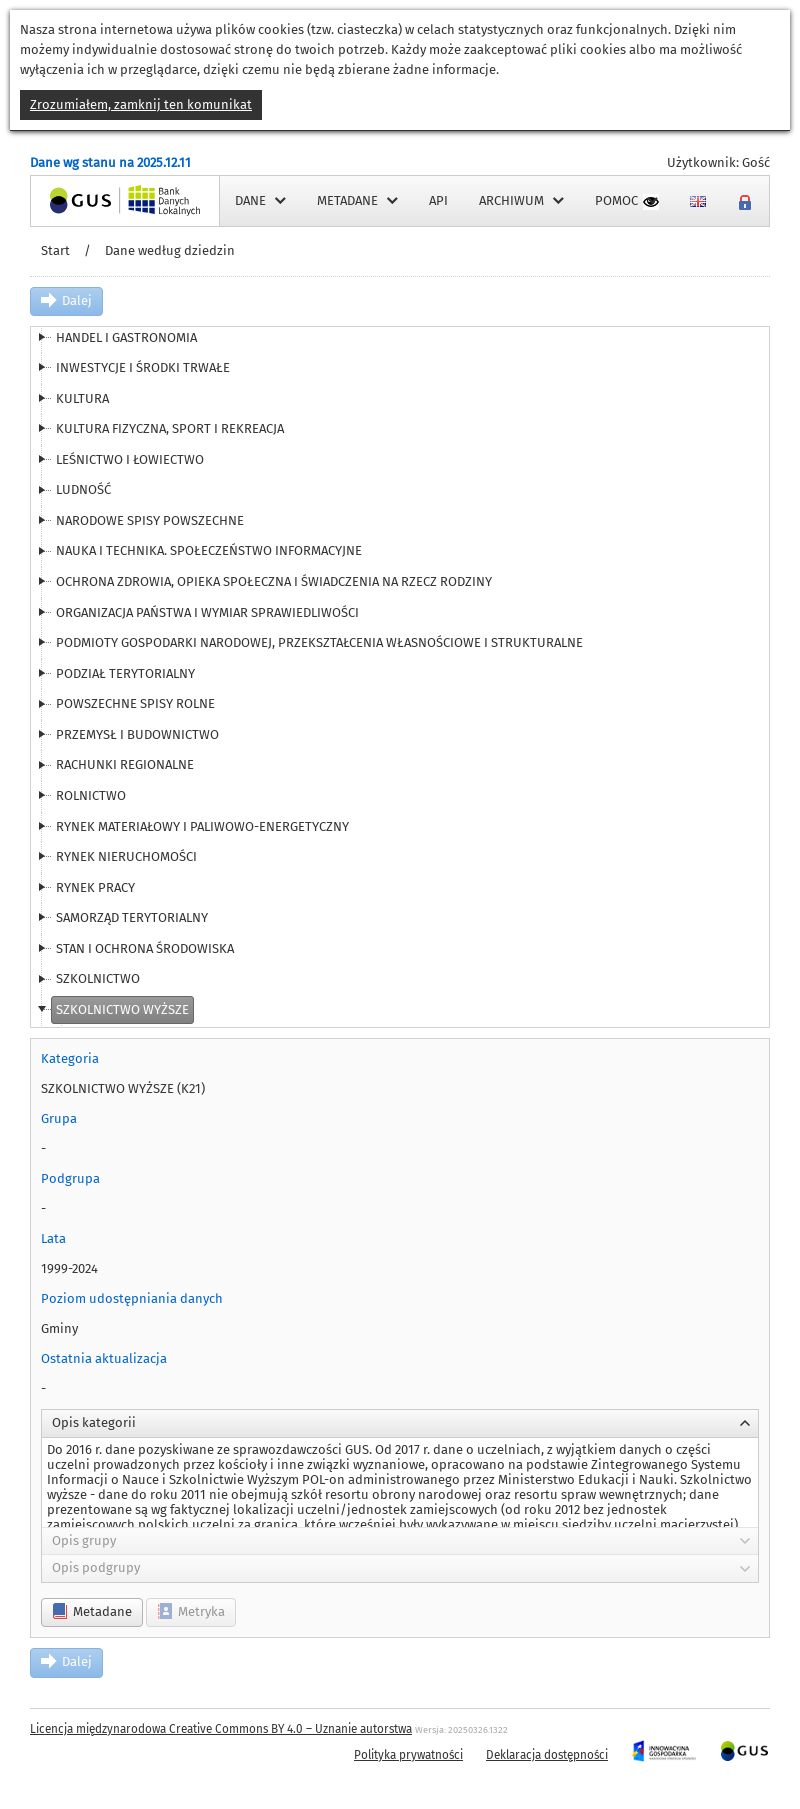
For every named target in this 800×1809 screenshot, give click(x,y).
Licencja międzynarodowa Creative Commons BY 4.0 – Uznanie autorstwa (221, 1729)
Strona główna (74, 200)
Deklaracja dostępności (547, 1755)
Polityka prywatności (408, 1755)
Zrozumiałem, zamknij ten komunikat (141, 104)
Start (55, 250)
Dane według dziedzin (170, 250)
